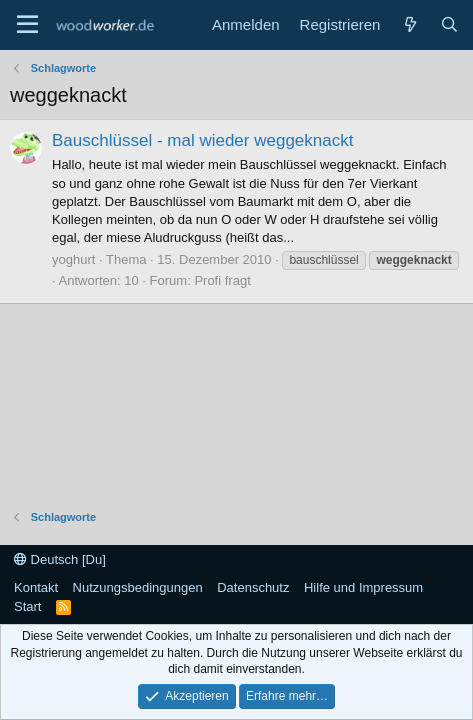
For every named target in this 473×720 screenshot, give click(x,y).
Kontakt (36, 587)
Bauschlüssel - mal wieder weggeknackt (202, 140)
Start (27, 606)
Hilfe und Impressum (363, 587)
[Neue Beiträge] (409, 24)
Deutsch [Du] (60, 559)
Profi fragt (222, 280)
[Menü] (27, 25)
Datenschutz (253, 587)
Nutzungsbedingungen (138, 587)
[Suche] (449, 24)
